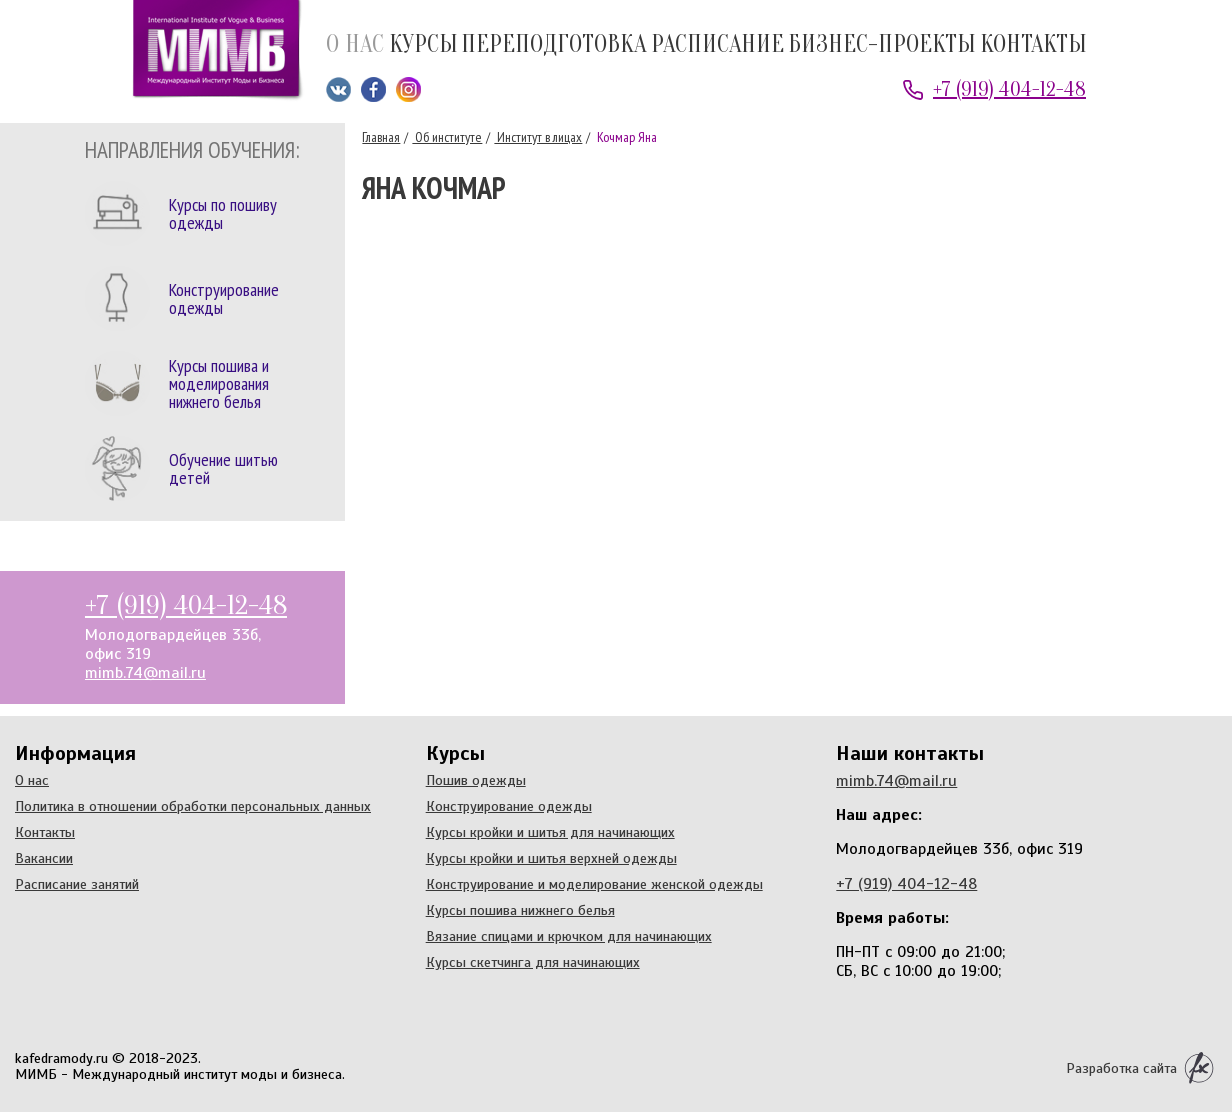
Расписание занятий (77, 884)
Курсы (423, 45)
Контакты (1033, 45)
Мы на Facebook (373, 89)
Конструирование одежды (509, 806)
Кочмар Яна (625, 137)
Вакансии (44, 858)
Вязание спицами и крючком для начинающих (569, 936)
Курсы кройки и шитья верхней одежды (551, 858)
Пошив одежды (476, 780)
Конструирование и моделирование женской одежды (594, 884)
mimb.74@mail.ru (145, 673)
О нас (355, 45)
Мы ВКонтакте (338, 89)
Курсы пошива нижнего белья (520, 910)
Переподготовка (553, 45)
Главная (381, 137)
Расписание (717, 45)
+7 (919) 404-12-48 (1009, 89)
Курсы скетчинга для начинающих (533, 962)
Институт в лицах (538, 137)
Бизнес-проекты (881, 45)
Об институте (447, 137)
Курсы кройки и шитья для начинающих (550, 832)
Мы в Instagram (408, 89)
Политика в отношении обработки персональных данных (193, 806)
